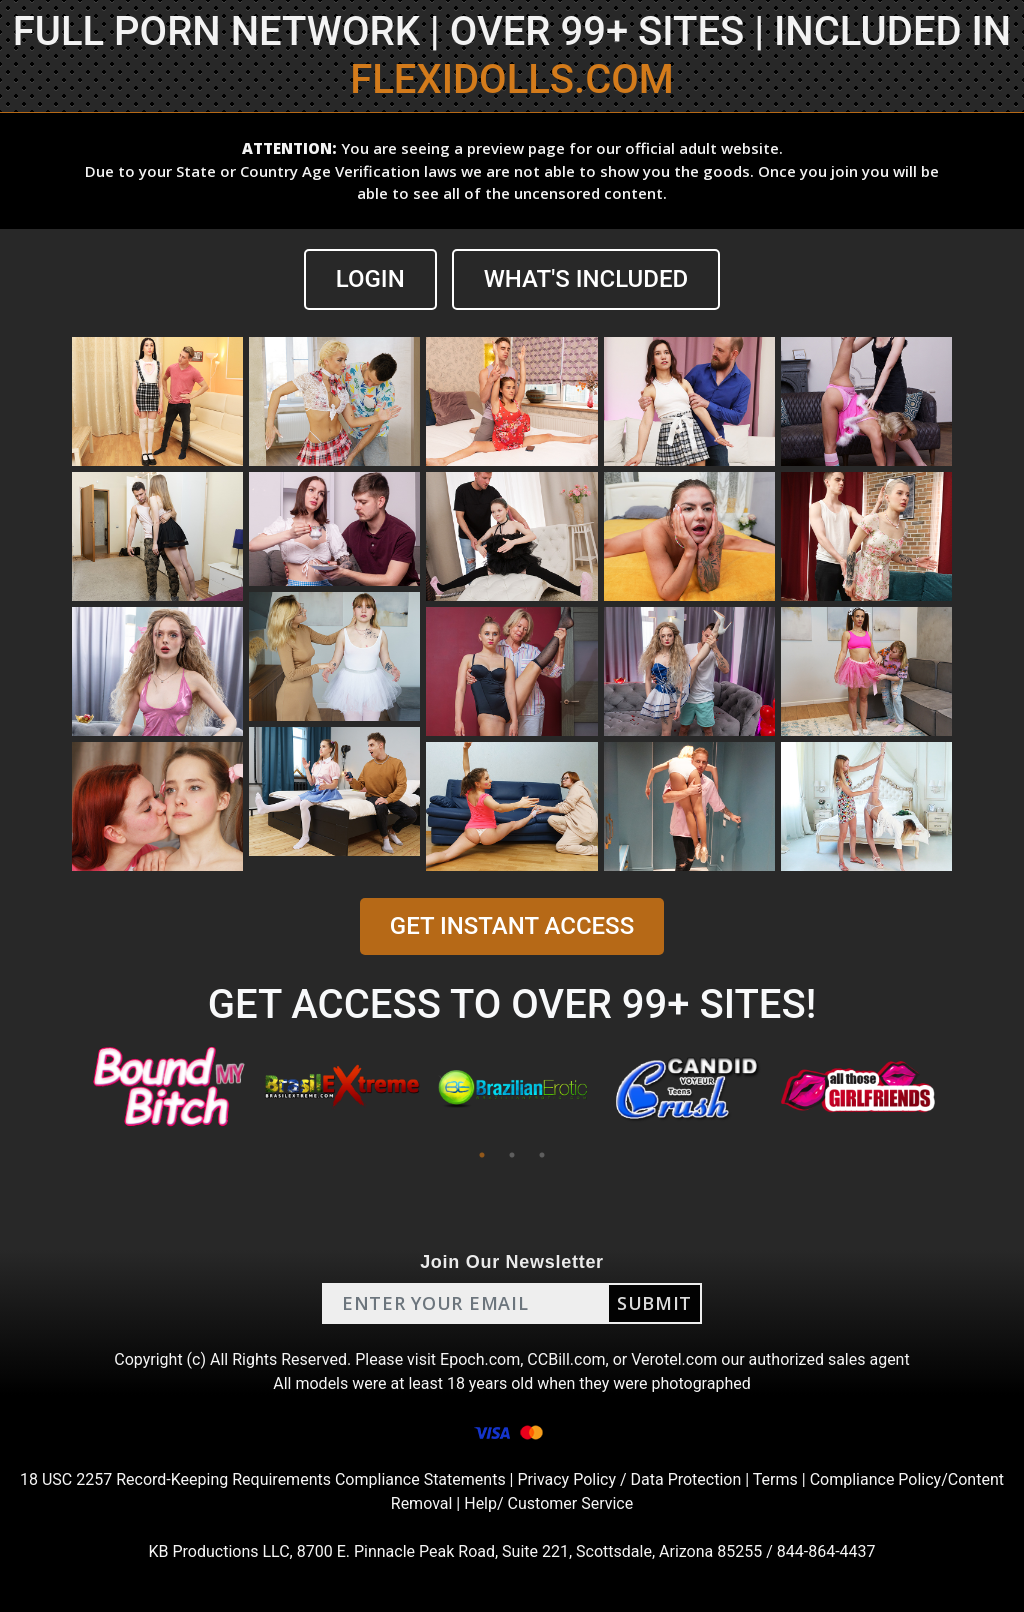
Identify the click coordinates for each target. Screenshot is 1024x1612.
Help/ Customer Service (548, 1503)
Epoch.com (480, 1359)
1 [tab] (482, 1155)
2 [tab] (512, 1155)
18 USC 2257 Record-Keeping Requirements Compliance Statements (263, 1479)
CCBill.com (566, 1359)
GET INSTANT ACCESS (512, 926)
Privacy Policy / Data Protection (629, 1479)
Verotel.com (674, 1359)
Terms (775, 1479)
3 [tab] (542, 1155)
